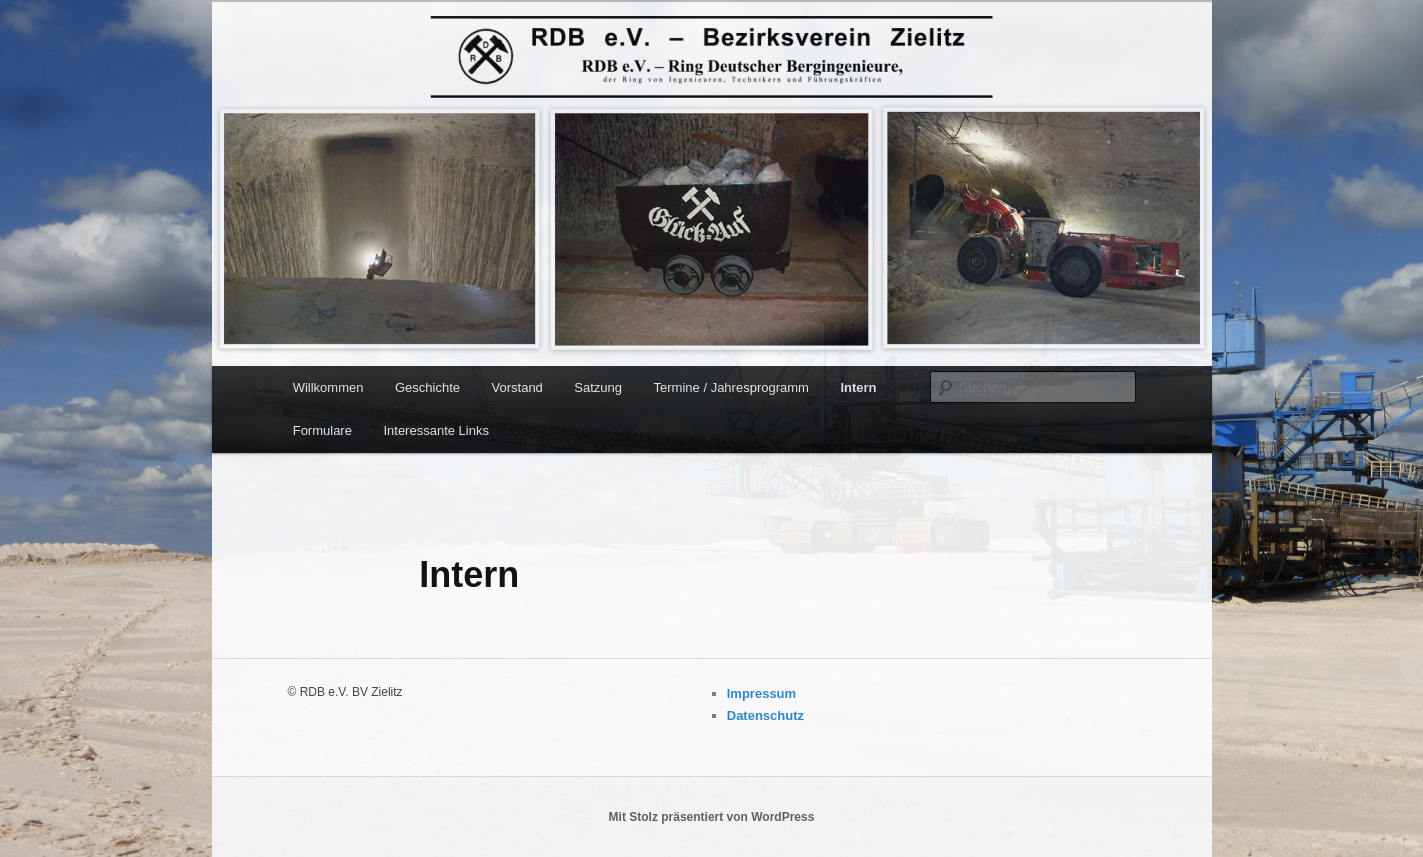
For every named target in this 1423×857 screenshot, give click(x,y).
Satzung (598, 387)
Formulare (322, 430)
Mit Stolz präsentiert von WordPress (712, 817)
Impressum (761, 693)
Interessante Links (436, 430)
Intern (858, 387)
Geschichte (427, 387)
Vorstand (517, 387)
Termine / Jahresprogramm (731, 387)
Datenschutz (765, 715)
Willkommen (328, 387)
